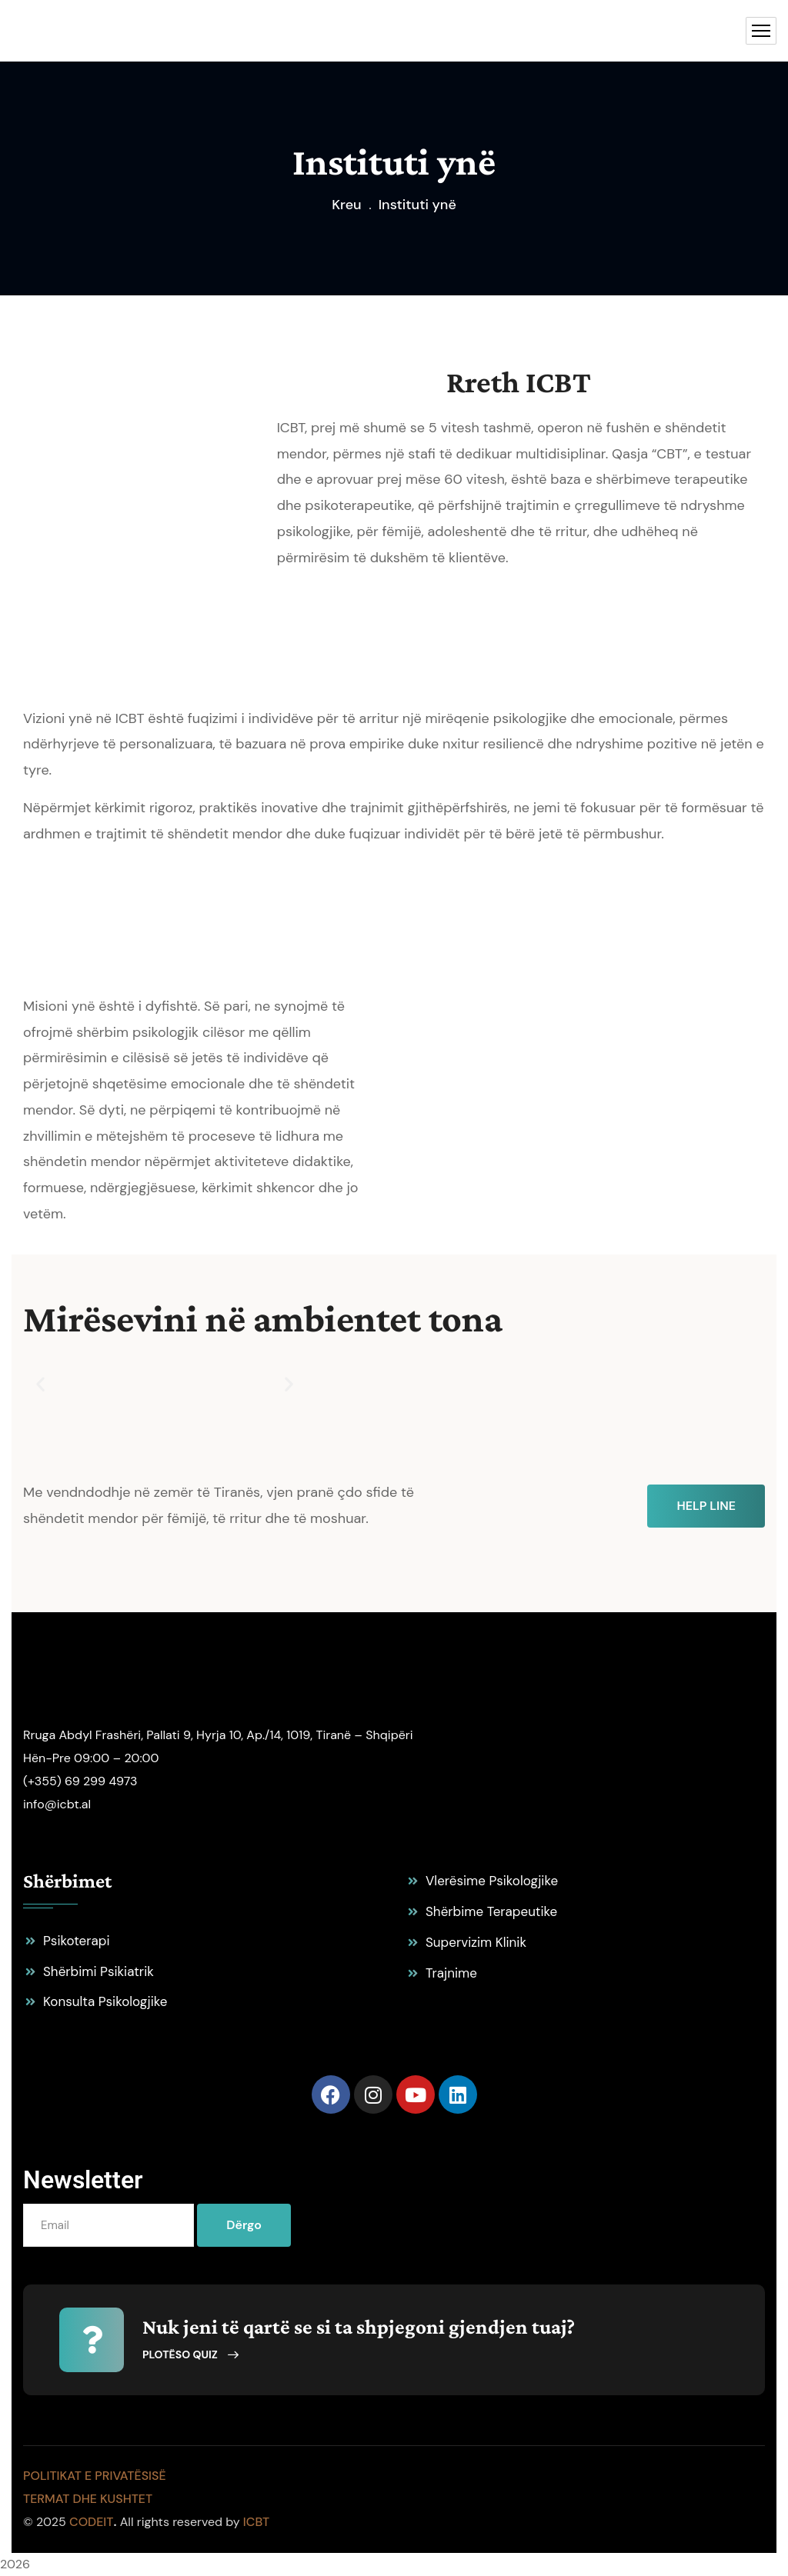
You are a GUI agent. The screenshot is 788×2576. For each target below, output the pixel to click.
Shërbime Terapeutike (491, 1911)
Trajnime (451, 1972)
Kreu (347, 204)
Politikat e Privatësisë (94, 2476)
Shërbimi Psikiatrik (98, 1971)
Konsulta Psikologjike (105, 2001)
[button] (40, 1383)
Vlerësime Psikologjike (492, 1880)
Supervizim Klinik (476, 1942)
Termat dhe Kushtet (87, 2499)
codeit (91, 2522)
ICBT (256, 2522)
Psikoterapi (76, 1940)
